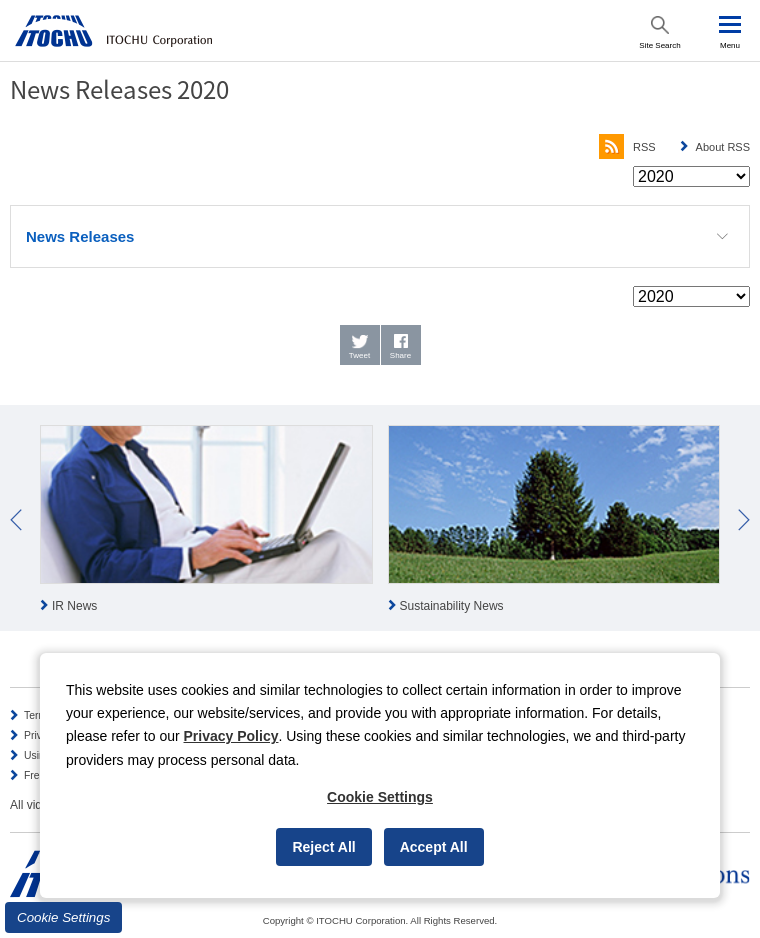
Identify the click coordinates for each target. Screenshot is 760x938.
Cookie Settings (63, 917)
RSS (627, 147)
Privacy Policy (231, 736)
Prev (16, 520)
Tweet (359, 355)
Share (400, 355)
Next (744, 520)
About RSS (723, 147)
